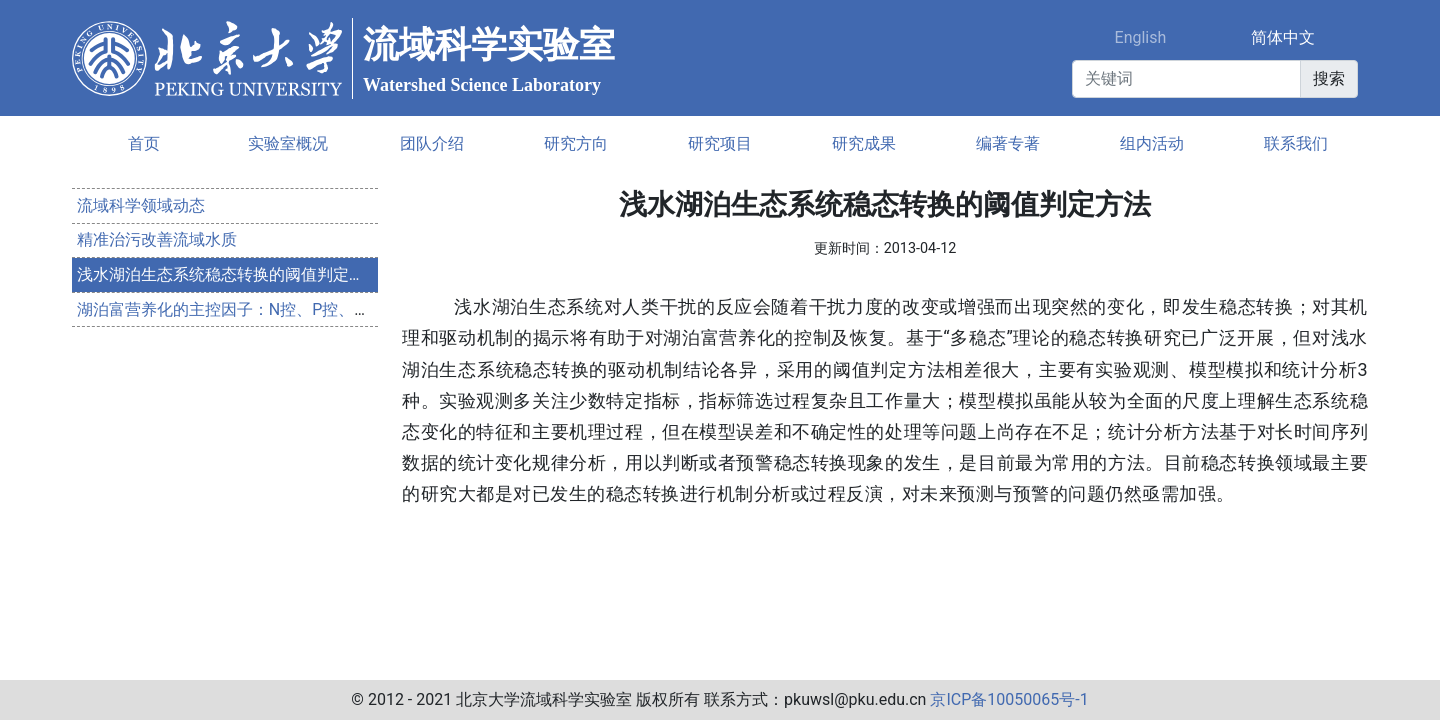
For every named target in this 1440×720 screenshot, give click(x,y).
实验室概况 (288, 143)
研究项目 (720, 143)
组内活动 (1152, 143)
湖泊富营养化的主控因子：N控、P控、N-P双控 (244, 309)
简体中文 (1283, 37)
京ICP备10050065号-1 (1009, 699)
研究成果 (864, 143)
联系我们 (1296, 143)
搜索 (1329, 78)
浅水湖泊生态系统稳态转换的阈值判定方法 (229, 274)
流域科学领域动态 (141, 205)
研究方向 (576, 143)
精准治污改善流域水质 (157, 239)
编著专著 (1008, 143)
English (1141, 37)
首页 (144, 143)
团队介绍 (432, 143)
